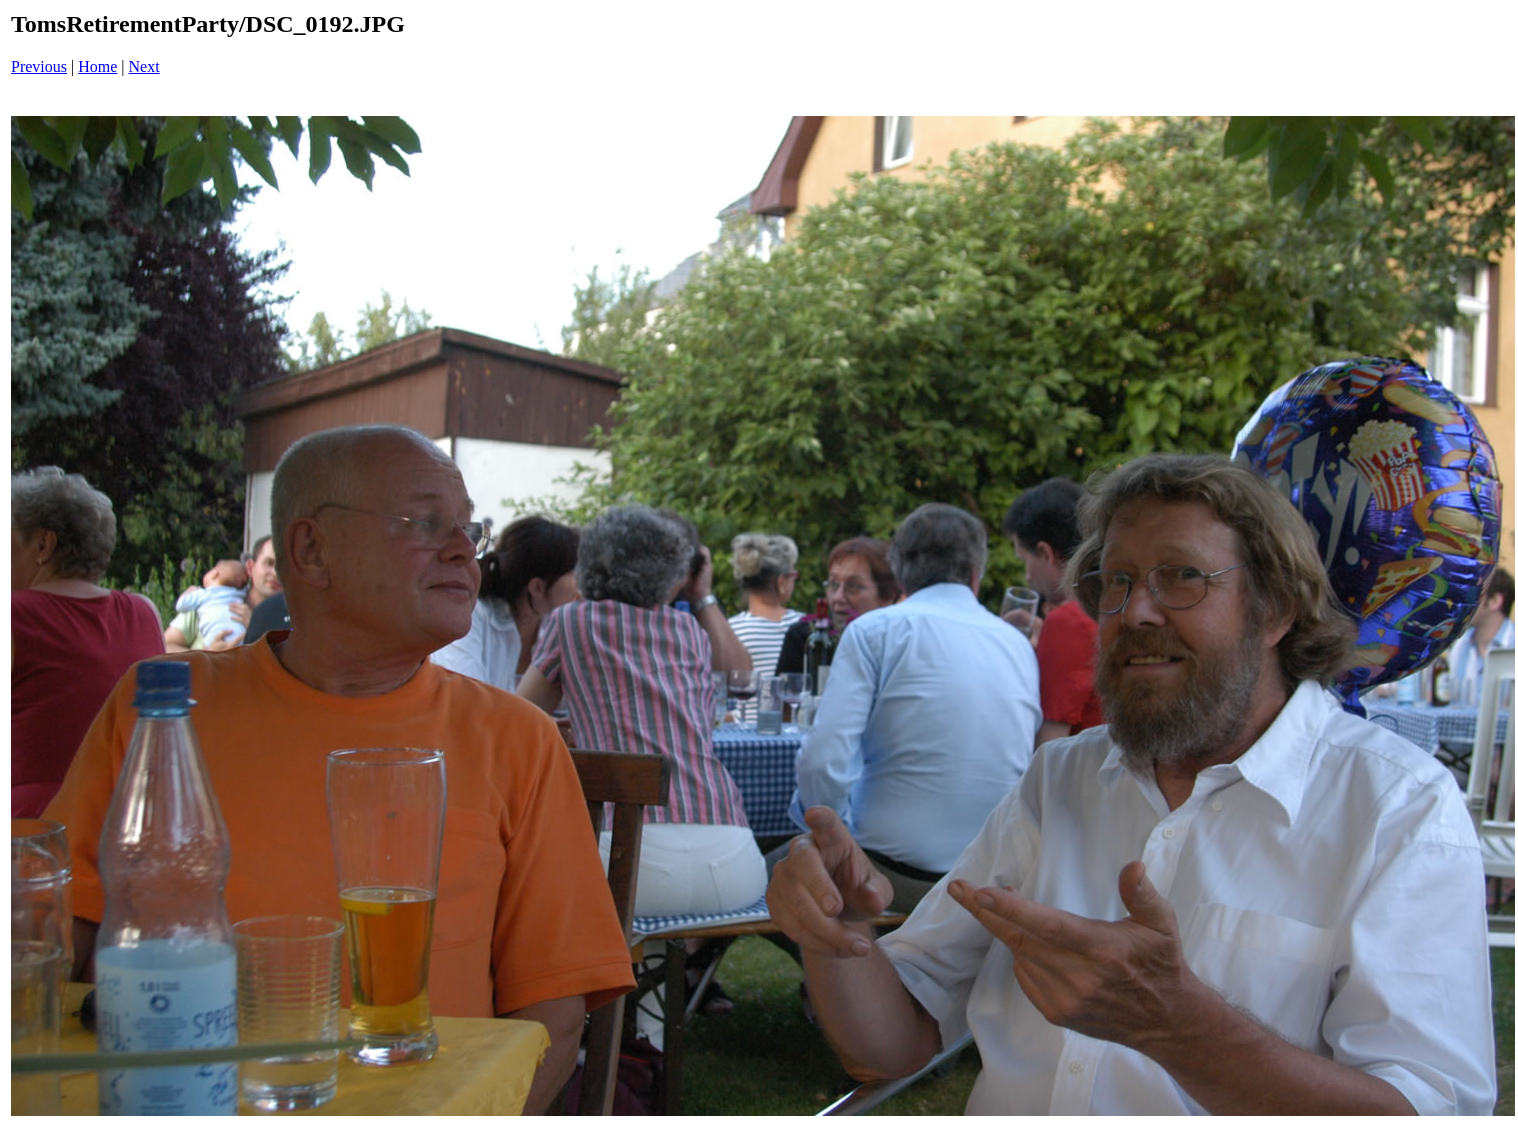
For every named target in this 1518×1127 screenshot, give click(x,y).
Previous (39, 66)
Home (97, 66)
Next (144, 66)
